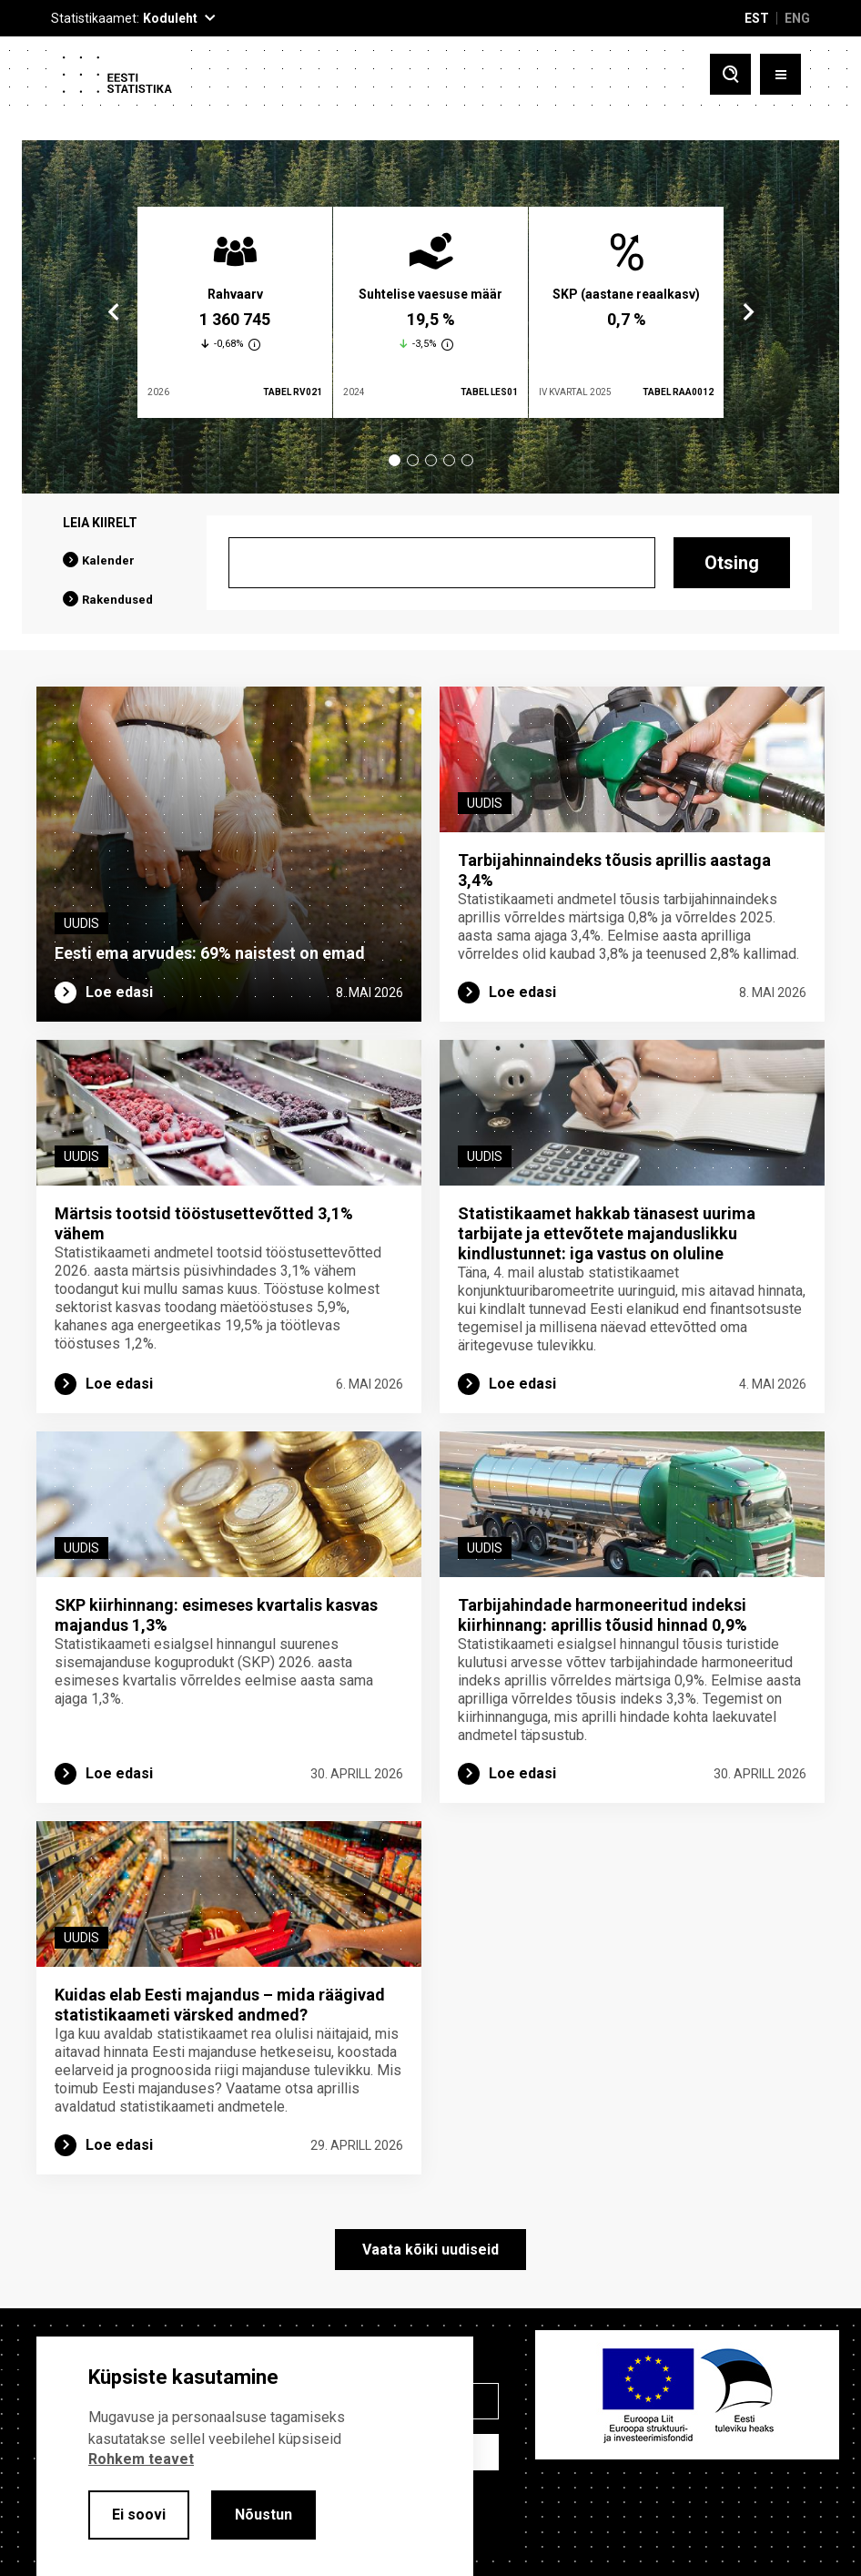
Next (747, 312)
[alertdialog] (254, 2456)
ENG (797, 18)
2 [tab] (413, 460)
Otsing (731, 563)
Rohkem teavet (141, 2459)
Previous (114, 312)
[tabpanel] (234, 312)
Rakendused (117, 599)
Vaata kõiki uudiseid (430, 2251)
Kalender (108, 560)
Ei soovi (139, 2514)
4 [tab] (449, 460)
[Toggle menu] (780, 74)
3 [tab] (431, 460)
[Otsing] (441, 562)
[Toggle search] (730, 74)
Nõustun (263, 2514)
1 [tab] (394, 460)
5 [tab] (467, 460)
